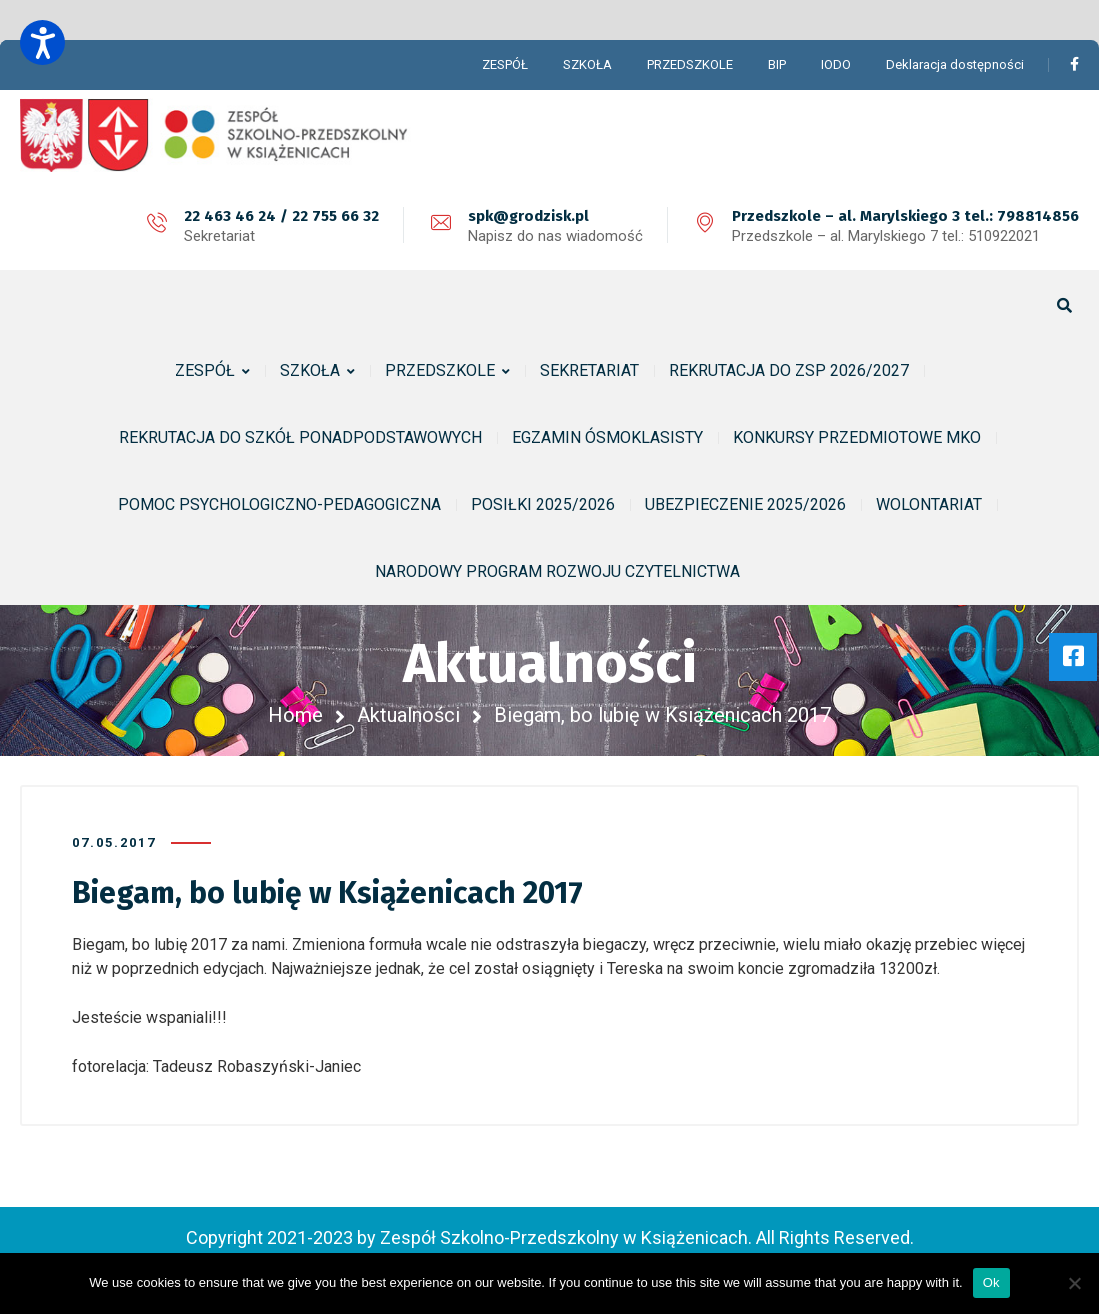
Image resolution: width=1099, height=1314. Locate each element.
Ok (991, 1282)
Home (295, 715)
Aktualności (408, 715)
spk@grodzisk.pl (528, 216)
